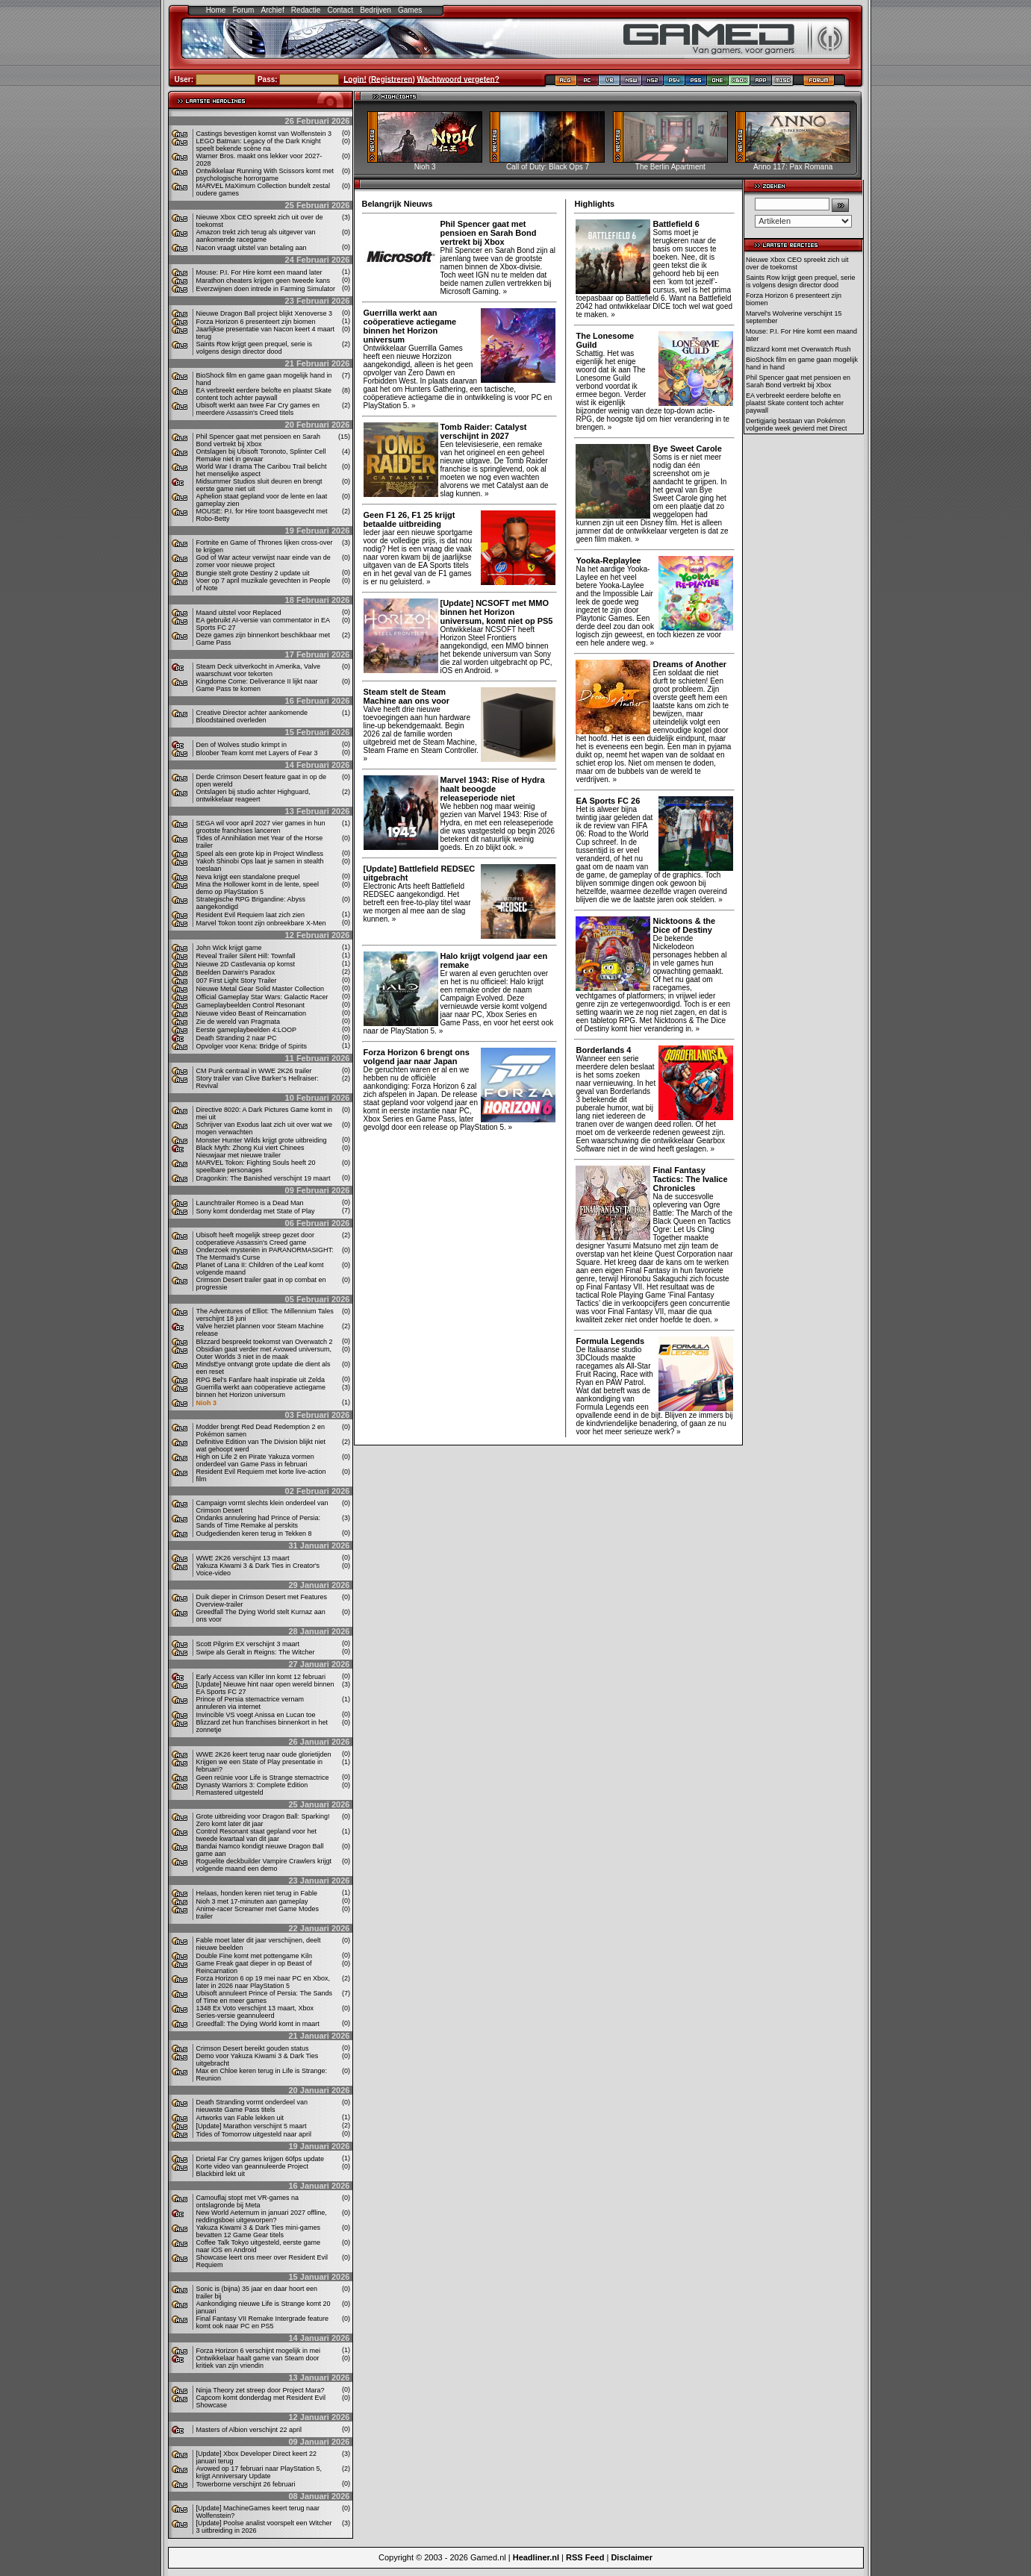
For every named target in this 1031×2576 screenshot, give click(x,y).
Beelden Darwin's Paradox (235, 972)
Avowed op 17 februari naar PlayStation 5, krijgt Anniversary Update (259, 2472)
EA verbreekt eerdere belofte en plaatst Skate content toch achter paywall (264, 394)
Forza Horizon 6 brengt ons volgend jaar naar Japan (417, 1057)
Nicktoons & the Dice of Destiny (683, 925)
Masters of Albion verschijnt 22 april (249, 2429)
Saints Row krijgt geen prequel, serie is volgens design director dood (254, 347)
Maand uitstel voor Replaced (238, 612)
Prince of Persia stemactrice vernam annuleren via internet (250, 1702)
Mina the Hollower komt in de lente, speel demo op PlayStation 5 (258, 888)
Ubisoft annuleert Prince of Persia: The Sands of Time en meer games (264, 1996)
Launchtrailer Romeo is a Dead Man (250, 1203)
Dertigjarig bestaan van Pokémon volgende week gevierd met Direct (796, 424)
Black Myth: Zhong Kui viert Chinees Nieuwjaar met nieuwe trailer (250, 1151)
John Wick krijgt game (229, 947)
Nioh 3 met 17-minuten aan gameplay (252, 1901)
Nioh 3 (206, 1403)
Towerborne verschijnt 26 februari (246, 2484)
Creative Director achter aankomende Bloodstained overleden (252, 716)
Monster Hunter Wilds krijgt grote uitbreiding (261, 1140)
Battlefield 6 (675, 223)
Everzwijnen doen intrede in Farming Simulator (266, 289)
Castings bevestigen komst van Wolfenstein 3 (263, 133)
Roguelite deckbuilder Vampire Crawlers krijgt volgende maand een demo (263, 1864)
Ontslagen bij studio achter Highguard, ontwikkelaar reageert (253, 795)
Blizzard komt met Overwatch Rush (798, 349)
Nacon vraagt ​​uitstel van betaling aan (251, 247)
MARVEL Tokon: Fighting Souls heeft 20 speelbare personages (256, 1166)
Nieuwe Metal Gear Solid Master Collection (260, 988)
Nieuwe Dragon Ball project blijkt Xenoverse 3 (264, 313)
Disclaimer (631, 2557)
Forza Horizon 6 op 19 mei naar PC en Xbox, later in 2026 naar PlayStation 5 (263, 1982)
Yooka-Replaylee (608, 560)
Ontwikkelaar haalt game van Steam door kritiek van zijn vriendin (258, 2361)
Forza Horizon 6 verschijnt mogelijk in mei (258, 2350)
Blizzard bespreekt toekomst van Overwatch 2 (264, 1341)
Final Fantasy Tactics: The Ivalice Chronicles (689, 1179)
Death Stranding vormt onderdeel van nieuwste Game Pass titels (252, 2105)
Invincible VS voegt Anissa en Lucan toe (256, 1715)
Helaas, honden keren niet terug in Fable (257, 1893)
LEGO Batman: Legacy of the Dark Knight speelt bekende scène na (258, 144)
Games (410, 10)
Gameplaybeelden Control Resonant (250, 1005)
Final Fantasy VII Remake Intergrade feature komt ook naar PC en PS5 (262, 2322)
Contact (340, 10)
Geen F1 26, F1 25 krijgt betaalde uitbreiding (409, 519)
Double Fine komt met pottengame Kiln (254, 1956)
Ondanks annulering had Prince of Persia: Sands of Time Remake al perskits (258, 1521)
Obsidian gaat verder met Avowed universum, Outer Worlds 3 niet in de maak (263, 1352)
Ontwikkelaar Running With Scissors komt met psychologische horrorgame (265, 174)
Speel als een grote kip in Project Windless (260, 853)
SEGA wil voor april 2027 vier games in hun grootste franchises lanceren (261, 826)
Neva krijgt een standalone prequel (248, 877)
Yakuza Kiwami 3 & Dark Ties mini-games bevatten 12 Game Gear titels (258, 2231)
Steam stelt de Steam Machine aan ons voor (407, 696)
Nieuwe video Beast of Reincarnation (251, 1013)
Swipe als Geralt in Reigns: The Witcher (255, 1652)
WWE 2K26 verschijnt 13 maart (243, 1558)
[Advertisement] (803, 667)
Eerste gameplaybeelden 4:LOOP (246, 1030)
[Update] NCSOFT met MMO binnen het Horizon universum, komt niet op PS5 (496, 611)
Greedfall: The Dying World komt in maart (258, 2024)
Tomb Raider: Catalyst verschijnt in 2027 (483, 431)
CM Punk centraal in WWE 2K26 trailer (254, 1071)
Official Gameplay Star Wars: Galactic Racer (262, 997)
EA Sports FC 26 (608, 800)
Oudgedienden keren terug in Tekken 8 (254, 1533)
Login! (355, 79)
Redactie (305, 10)
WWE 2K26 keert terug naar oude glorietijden (263, 1754)
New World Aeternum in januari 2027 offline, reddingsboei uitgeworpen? (261, 2216)
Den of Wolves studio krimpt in (241, 744)
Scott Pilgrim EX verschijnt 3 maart (248, 1644)
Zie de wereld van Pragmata (238, 1021)
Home (216, 10)
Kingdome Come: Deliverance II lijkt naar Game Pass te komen (257, 685)
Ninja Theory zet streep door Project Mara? (260, 2390)
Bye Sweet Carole (686, 448)
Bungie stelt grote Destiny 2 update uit (253, 573)
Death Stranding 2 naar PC (236, 1038)
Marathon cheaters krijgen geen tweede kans (263, 280)
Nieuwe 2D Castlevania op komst (246, 964)
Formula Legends (610, 1341)
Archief (272, 10)
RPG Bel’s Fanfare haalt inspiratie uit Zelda (260, 1380)
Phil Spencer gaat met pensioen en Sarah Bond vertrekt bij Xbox (258, 440)
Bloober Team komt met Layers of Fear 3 (257, 753)
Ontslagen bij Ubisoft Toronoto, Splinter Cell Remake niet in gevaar (261, 455)
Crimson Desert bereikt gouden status (252, 2048)
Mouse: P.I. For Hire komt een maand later (259, 272)
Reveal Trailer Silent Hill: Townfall (246, 956)
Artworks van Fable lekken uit (240, 2118)
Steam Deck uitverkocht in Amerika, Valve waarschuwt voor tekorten (258, 670)
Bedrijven (375, 10)
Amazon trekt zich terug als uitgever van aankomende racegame (256, 235)
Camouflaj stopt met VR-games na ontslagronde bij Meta (247, 2201)
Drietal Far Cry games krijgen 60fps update (260, 2159)
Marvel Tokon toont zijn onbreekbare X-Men (261, 923)
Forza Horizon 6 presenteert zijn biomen (256, 321)
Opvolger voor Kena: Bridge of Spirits (252, 1046)
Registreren (392, 79)
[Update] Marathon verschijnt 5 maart (251, 2126)
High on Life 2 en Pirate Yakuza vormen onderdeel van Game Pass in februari (255, 1460)
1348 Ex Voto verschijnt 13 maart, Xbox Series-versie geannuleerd (255, 2011)
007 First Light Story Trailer (236, 980)
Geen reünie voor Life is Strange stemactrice (262, 1777)
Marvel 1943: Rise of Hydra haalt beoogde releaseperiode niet (492, 788)
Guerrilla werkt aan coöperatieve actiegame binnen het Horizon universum (261, 1391)
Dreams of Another (689, 664)
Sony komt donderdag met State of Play (255, 1211)
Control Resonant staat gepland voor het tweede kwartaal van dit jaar (256, 1835)
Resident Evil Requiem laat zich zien (250, 915)
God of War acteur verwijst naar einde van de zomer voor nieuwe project (263, 561)
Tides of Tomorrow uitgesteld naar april (254, 2134)
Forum (243, 10)
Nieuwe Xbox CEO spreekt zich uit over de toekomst (797, 263)
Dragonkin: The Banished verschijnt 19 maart (263, 1178)
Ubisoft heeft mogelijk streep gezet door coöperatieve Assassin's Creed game (255, 1238)
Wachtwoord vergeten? (458, 79)
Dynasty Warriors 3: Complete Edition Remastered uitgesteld (252, 1788)
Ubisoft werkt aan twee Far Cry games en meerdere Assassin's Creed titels (258, 408)
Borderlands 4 (603, 1049)
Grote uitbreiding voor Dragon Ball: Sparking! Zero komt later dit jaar (263, 1820)
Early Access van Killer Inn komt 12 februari (261, 1677)
